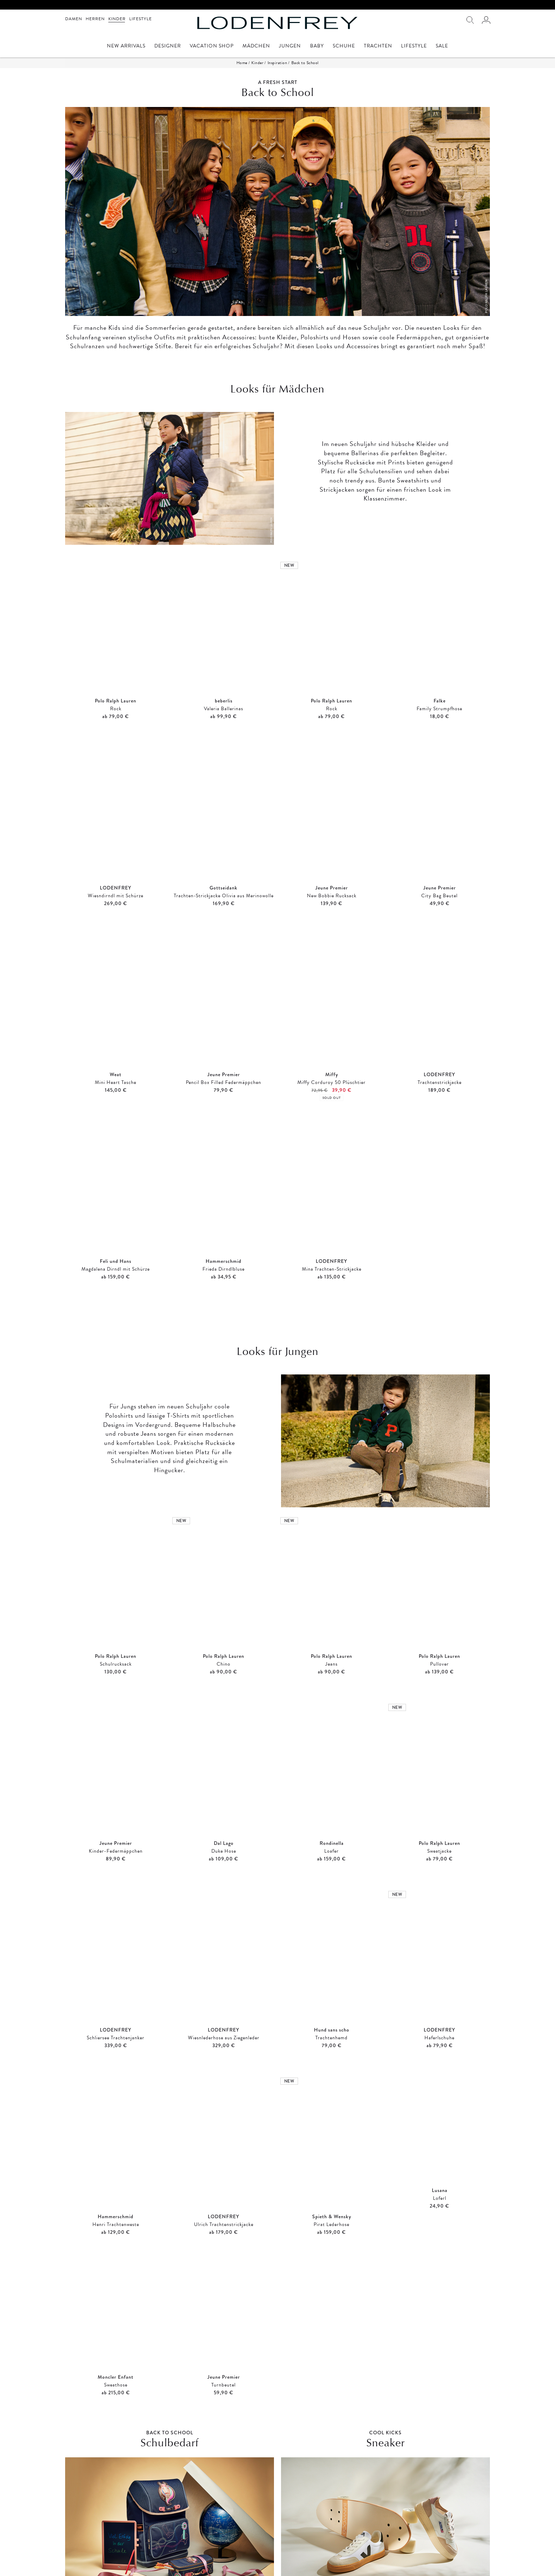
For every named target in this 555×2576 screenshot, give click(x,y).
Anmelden (184, 2526)
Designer (167, 47)
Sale (442, 47)
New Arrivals (126, 47)
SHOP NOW (169, 2473)
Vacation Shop (212, 47)
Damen (73, 19)
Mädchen (256, 47)
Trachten (378, 47)
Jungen (290, 47)
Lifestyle (140, 19)
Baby (317, 47)
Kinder (117, 19)
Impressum (75, 2558)
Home (241, 63)
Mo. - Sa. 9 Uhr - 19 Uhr (414, 2558)
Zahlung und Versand (194, 2558)
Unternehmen (294, 2566)
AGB (70, 2566)
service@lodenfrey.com (412, 2566)
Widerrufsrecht (188, 2566)
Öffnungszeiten (296, 2558)
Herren (95, 19)
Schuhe (344, 47)
